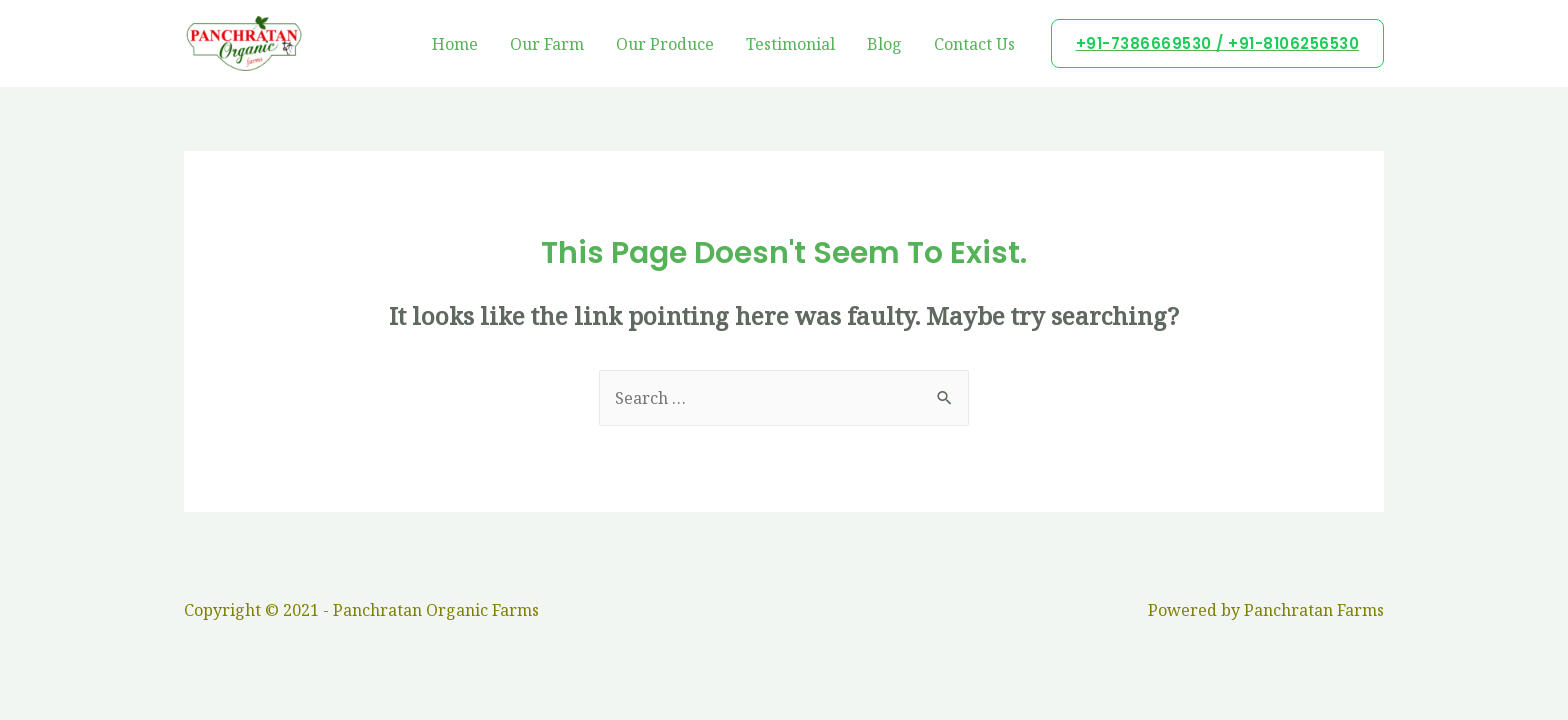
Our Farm (547, 44)
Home (455, 44)
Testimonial (790, 44)
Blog (884, 44)
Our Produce (665, 44)
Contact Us (974, 44)
